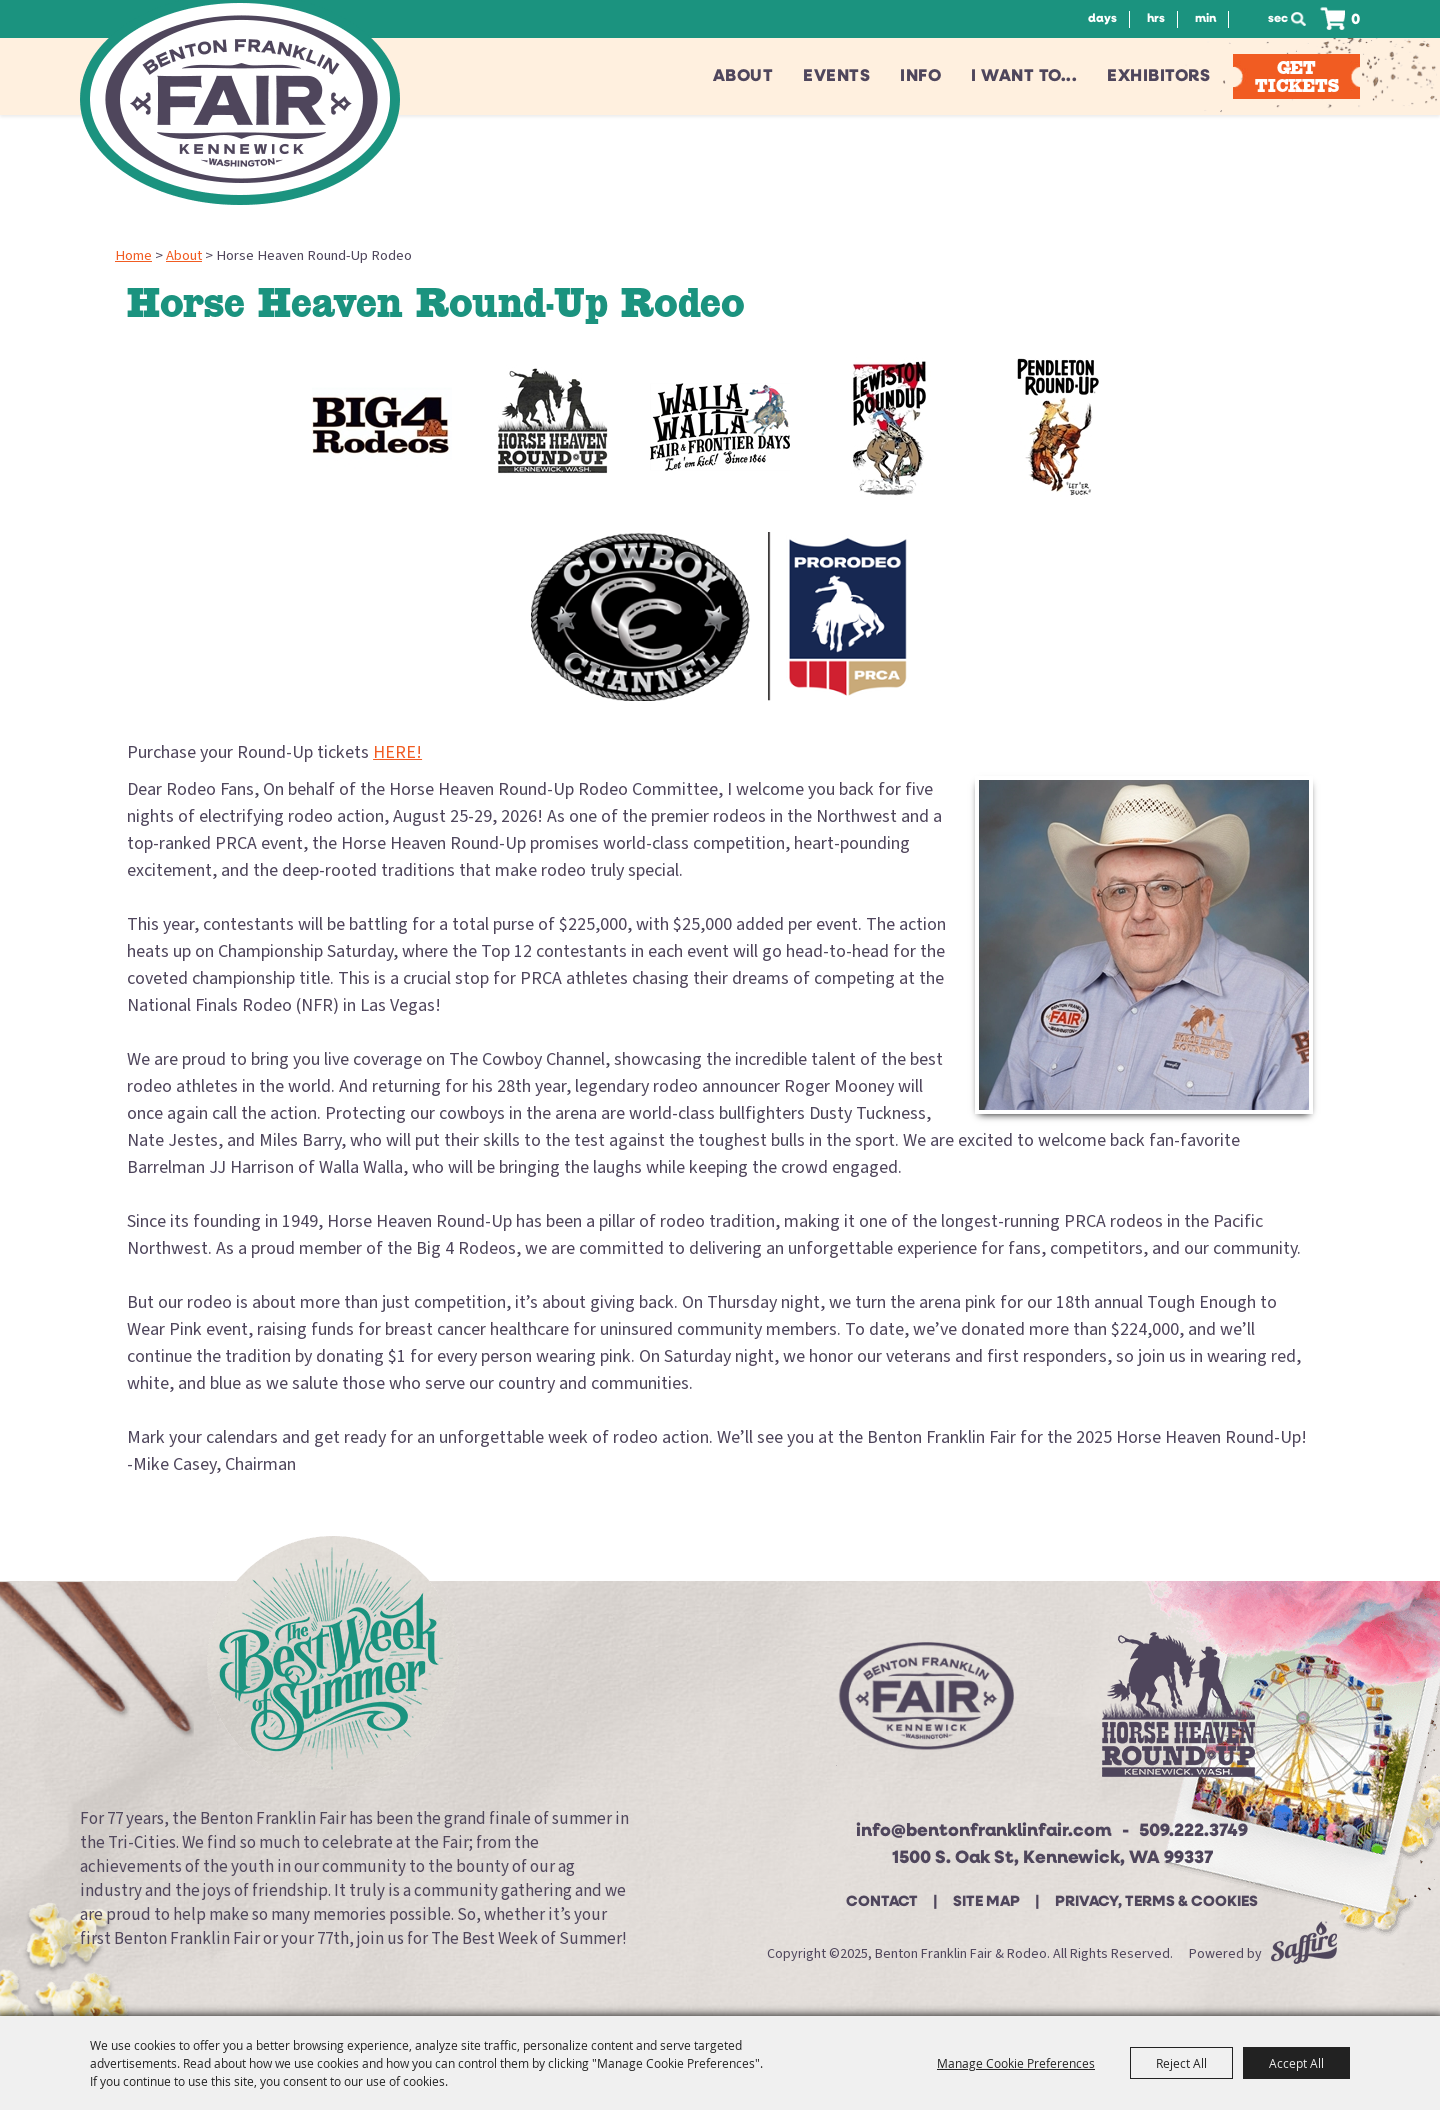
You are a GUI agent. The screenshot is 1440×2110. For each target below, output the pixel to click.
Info (920, 76)
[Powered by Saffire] (1304, 1954)
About (743, 76)
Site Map (986, 1902)
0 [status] (1355, 20)
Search (1304, 19)
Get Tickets (1297, 76)
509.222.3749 (1193, 1831)
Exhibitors (1158, 76)
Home (133, 255)
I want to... (1024, 76)
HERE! (397, 752)
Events (836, 76)
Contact (882, 1902)
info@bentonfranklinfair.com (984, 1831)
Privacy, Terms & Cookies (1156, 1902)
